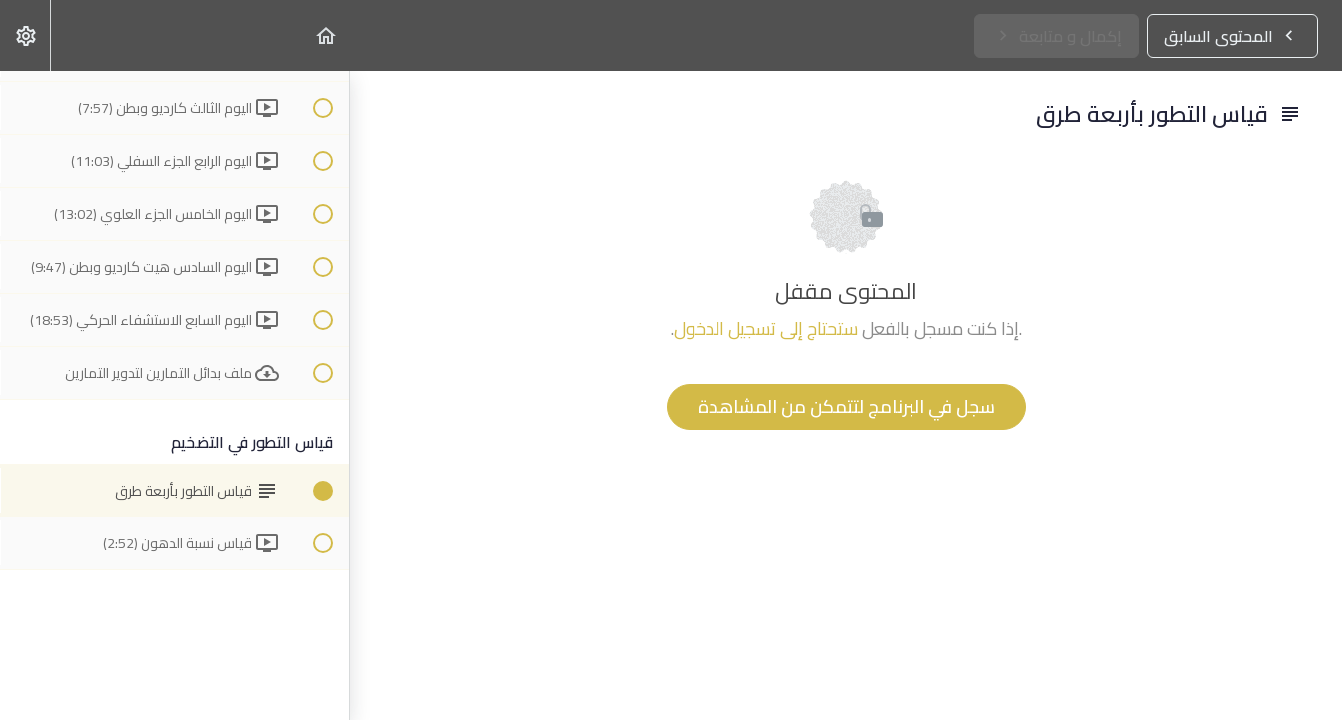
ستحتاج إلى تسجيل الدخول (766, 328)
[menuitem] (25, 35)
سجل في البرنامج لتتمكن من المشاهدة (846, 406)
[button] (325, 35)
